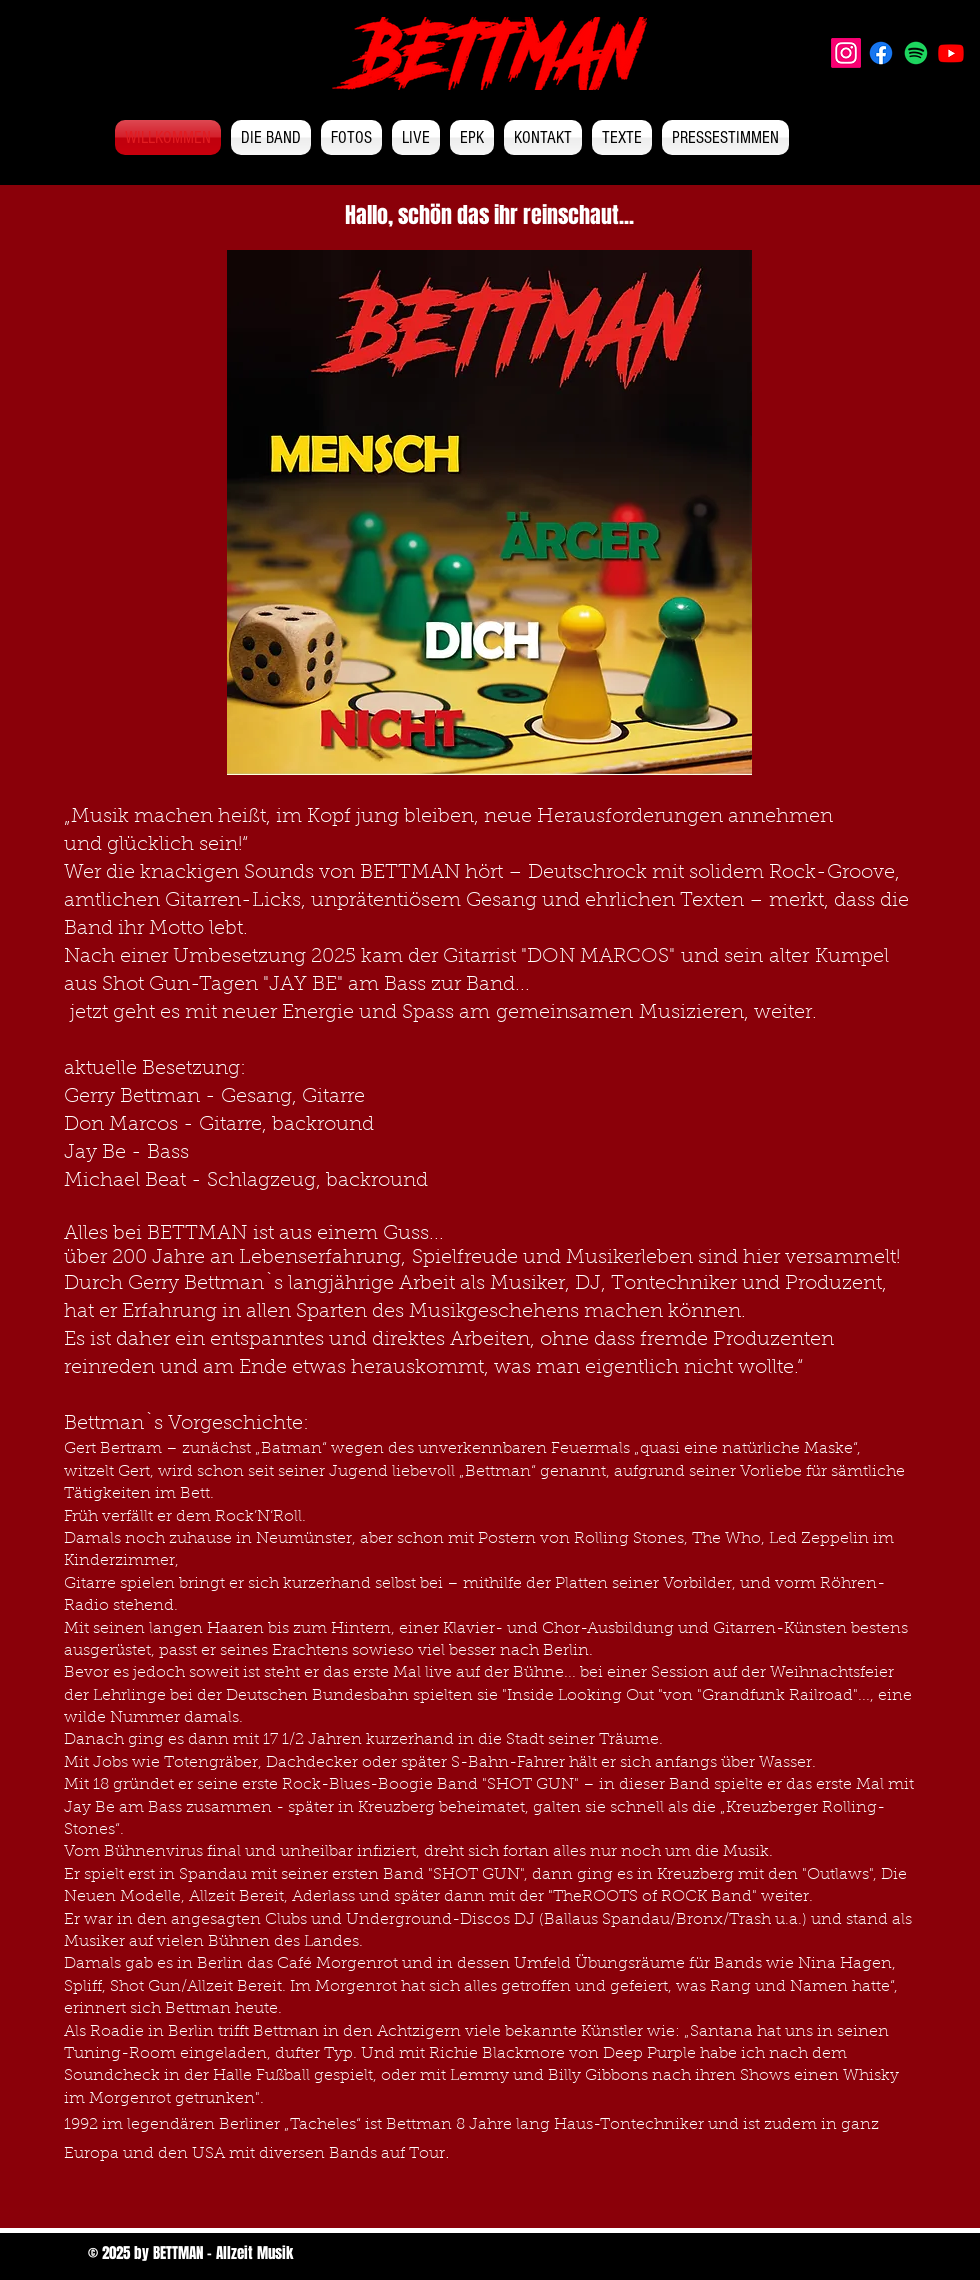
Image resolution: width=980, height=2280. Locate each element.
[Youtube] (951, 53)
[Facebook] (881, 53)
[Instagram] (846, 53)
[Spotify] (916, 53)
